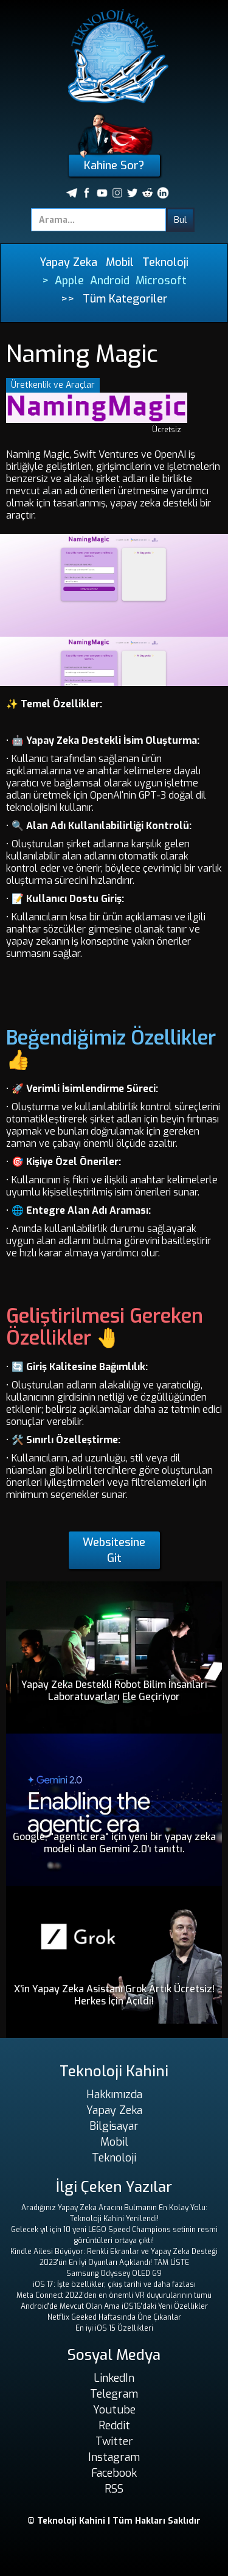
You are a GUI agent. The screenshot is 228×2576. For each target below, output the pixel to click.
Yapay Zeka (68, 262)
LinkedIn (114, 2378)
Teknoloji (165, 262)
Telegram (114, 2394)
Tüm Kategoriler (125, 299)
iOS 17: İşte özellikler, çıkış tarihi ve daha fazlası (114, 2284)
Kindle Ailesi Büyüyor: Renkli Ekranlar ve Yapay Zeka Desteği (114, 2251)
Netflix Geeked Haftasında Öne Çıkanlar (114, 2317)
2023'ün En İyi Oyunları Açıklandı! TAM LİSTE (114, 2262)
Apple (69, 280)
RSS (114, 2489)
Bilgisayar (114, 2126)
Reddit (114, 2425)
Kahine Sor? (114, 165)
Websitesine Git (114, 1550)
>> (67, 299)
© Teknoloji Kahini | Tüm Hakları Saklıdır (114, 2521)
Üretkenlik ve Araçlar (53, 385)
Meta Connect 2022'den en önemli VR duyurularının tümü (114, 2295)
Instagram (114, 2457)
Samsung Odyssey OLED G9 (114, 2273)
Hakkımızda (114, 2094)
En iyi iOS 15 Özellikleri (114, 2328)
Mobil (120, 262)
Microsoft (161, 280)
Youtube (114, 2410)
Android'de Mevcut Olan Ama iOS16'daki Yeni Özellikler (114, 2306)
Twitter (114, 2441)
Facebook (114, 2473)
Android (110, 280)
